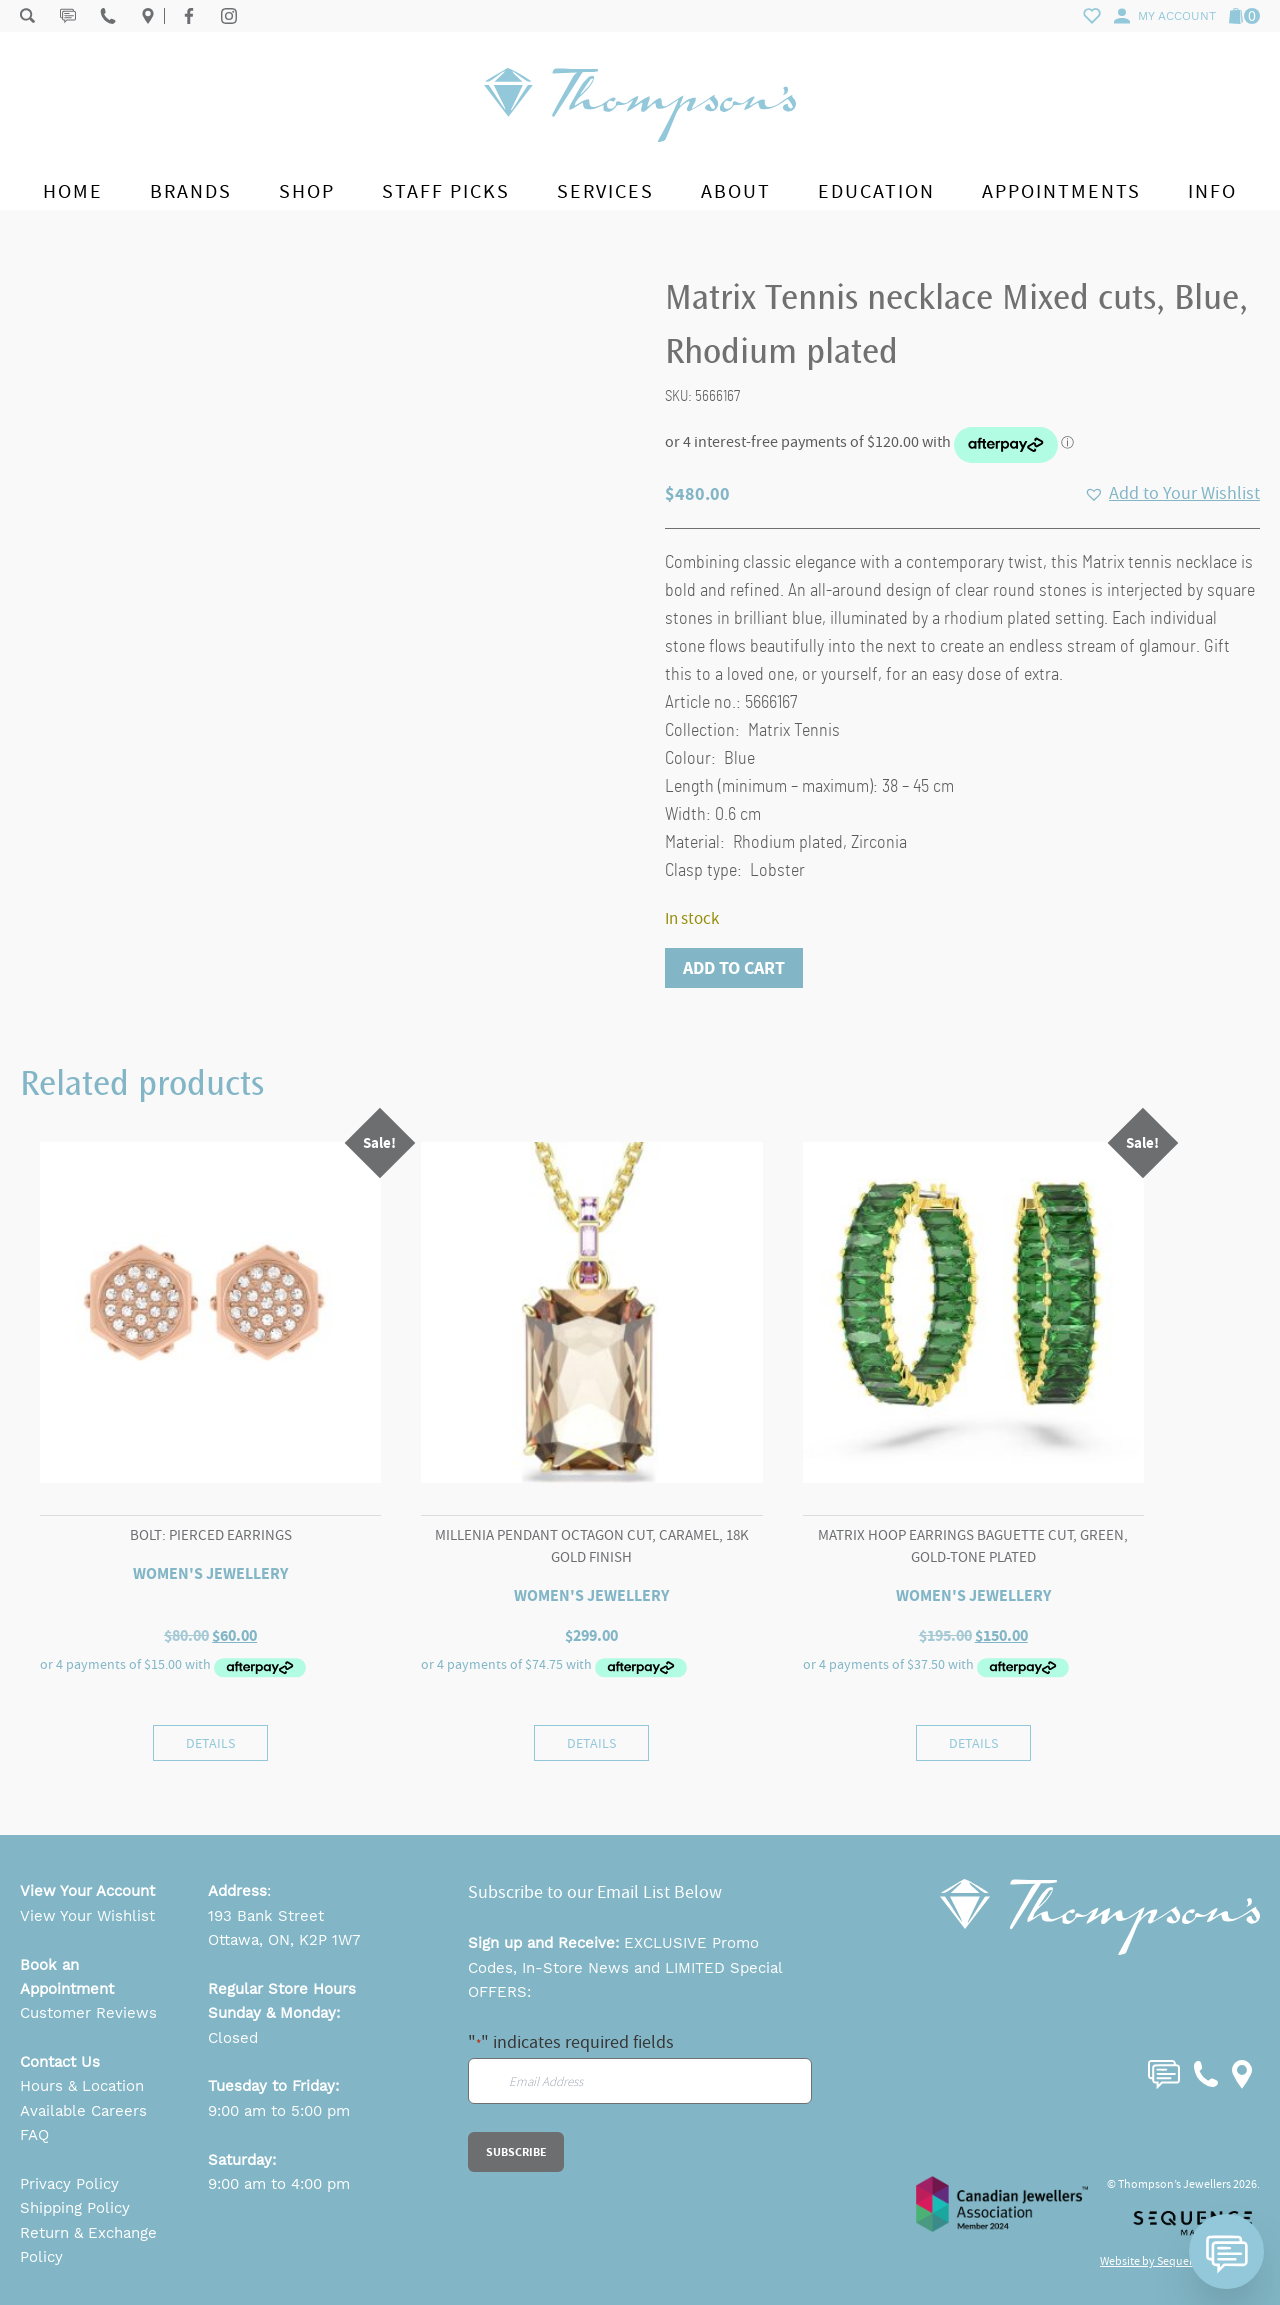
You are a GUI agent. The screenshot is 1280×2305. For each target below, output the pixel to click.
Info (1212, 191)
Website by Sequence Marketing (1180, 2261)
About (736, 191)
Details (210, 1743)
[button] (1172, 494)
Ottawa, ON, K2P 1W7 (284, 1940)
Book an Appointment (67, 1977)
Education (876, 191)
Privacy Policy (69, 2184)
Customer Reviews (88, 2013)
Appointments (1061, 191)
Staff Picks (446, 191)
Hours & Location (82, 2086)
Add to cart (734, 968)
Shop (307, 191)
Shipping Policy (75, 2208)
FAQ (34, 2135)
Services (605, 191)
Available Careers (83, 2111)
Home (73, 191)
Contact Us (60, 2062)
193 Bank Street (266, 1916)
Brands (191, 191)
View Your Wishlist (87, 1916)
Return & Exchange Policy (88, 2245)
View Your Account (87, 1891)
